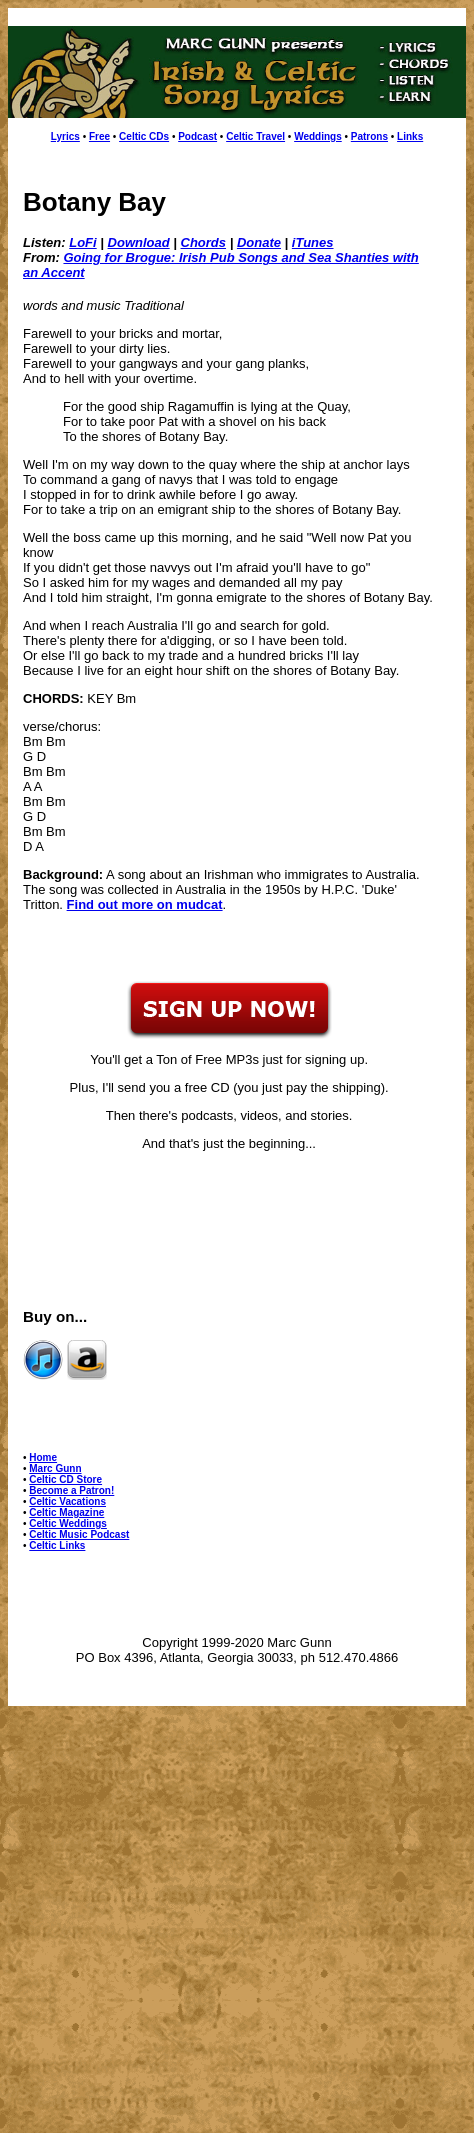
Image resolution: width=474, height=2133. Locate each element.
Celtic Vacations (67, 1501)
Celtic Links (57, 1545)
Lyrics (65, 136)
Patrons (369, 136)
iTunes (313, 242)
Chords (204, 242)
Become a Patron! (71, 1490)
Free (99, 136)
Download (139, 242)
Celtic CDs (144, 136)
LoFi (82, 242)
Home (43, 1457)
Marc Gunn (55, 1468)
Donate (259, 242)
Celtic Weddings (68, 1523)
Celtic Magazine (66, 1512)
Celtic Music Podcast (79, 1534)
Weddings (318, 136)
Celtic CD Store (65, 1479)
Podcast (197, 136)
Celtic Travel (255, 136)
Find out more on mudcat (145, 904)
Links (410, 136)
